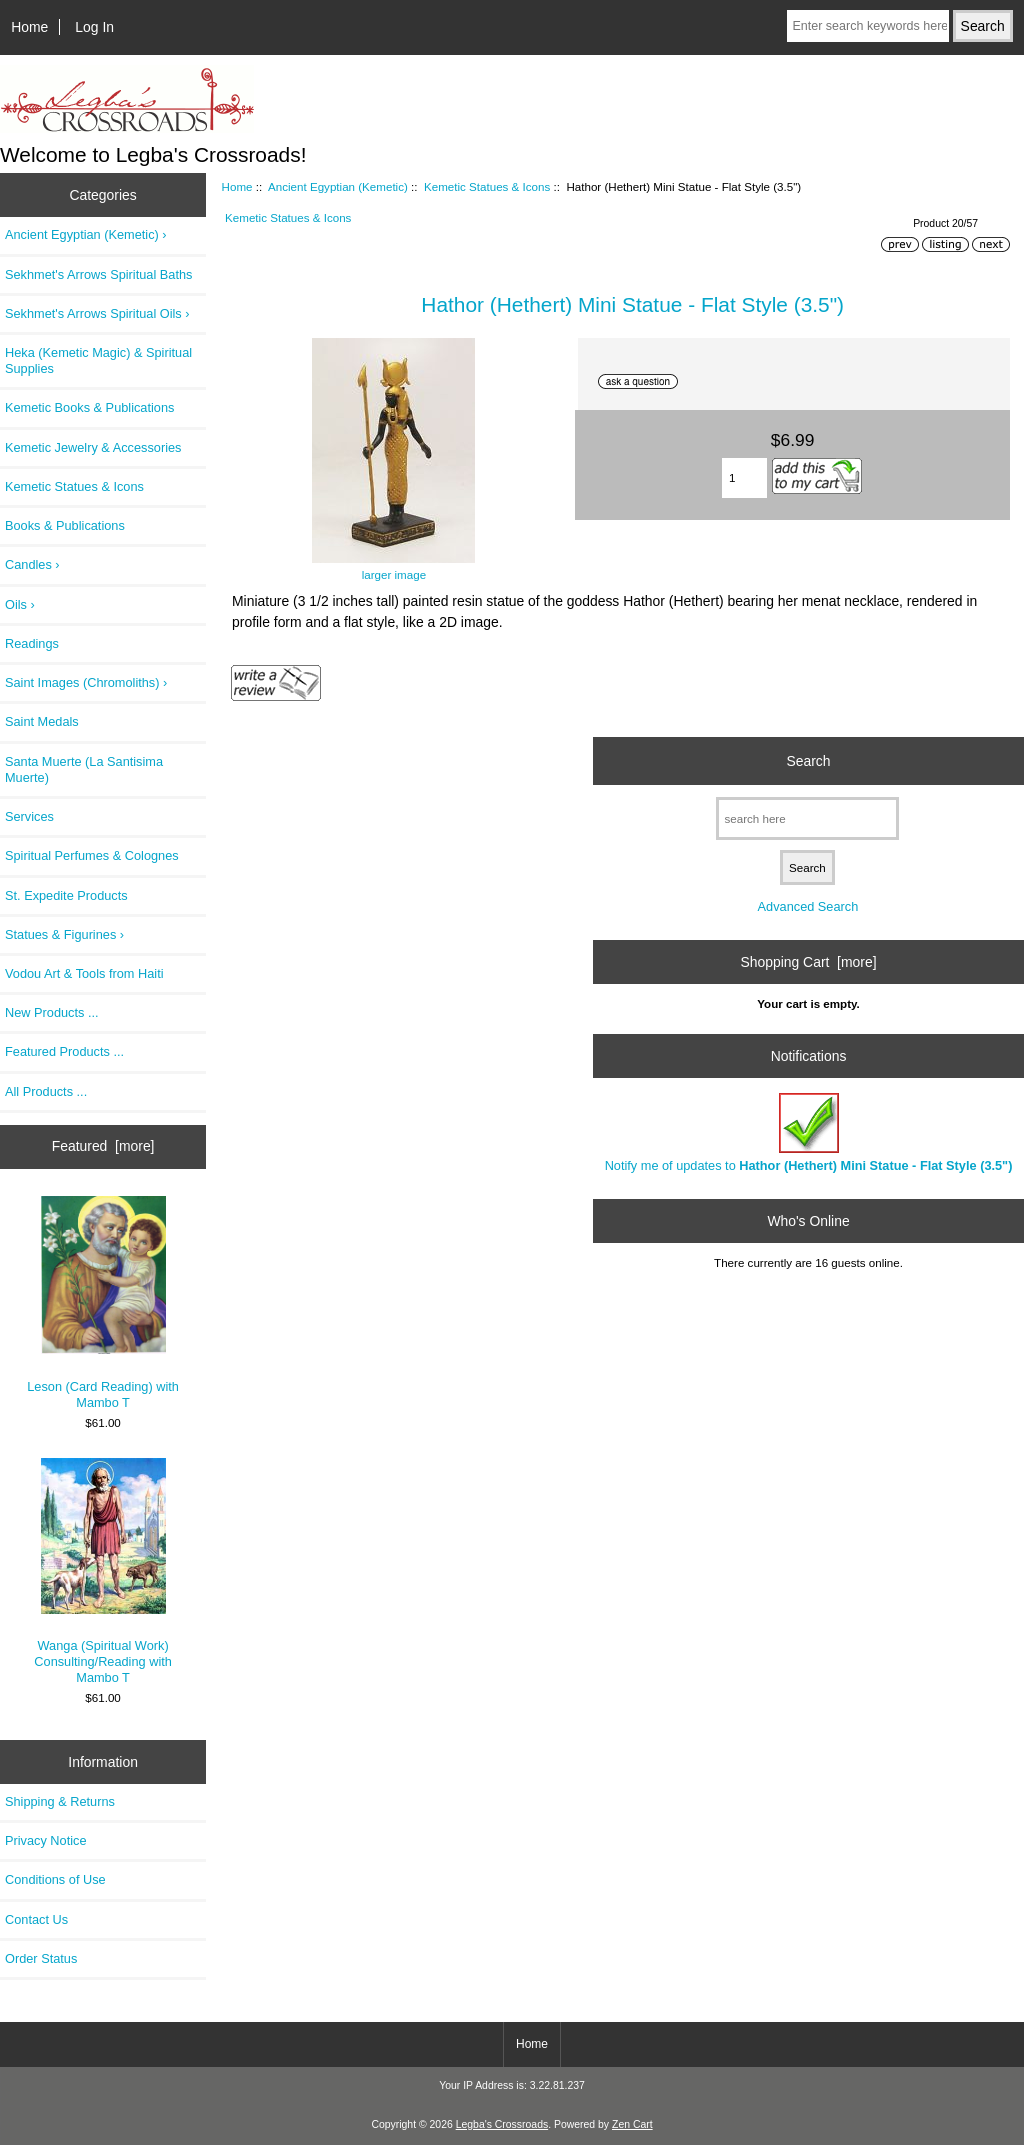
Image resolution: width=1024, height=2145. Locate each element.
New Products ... (52, 1012)
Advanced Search (808, 906)
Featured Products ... (64, 1051)
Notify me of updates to (809, 1132)
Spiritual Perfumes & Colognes (92, 855)
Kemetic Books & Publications (89, 407)
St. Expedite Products (66, 895)
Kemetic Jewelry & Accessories (93, 447)
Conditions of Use (55, 1879)
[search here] (807, 818)
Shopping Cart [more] (808, 962)
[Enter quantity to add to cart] (744, 478)
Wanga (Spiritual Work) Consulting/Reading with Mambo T (103, 1571)
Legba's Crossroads (502, 2124)
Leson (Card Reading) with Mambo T (103, 1303)
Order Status (41, 1958)
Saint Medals (42, 721)
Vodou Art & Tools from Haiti (84, 973)
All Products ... (46, 1091)
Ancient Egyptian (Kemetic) (338, 186)
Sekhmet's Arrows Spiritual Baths (98, 274)
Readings (32, 643)
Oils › (20, 604)
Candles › (32, 564)
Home (29, 27)
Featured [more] (103, 1146)
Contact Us (36, 1919)
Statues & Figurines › (64, 934)
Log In (94, 27)
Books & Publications (65, 525)
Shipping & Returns (60, 1801)
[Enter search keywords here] (867, 26)
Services (29, 816)
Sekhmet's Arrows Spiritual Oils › (97, 313)
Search (808, 761)
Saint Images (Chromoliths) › (86, 682)
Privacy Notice (45, 1840)
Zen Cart (632, 2124)
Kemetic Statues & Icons (487, 186)
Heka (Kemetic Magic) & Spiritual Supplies (98, 360)
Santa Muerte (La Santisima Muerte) (84, 769)
